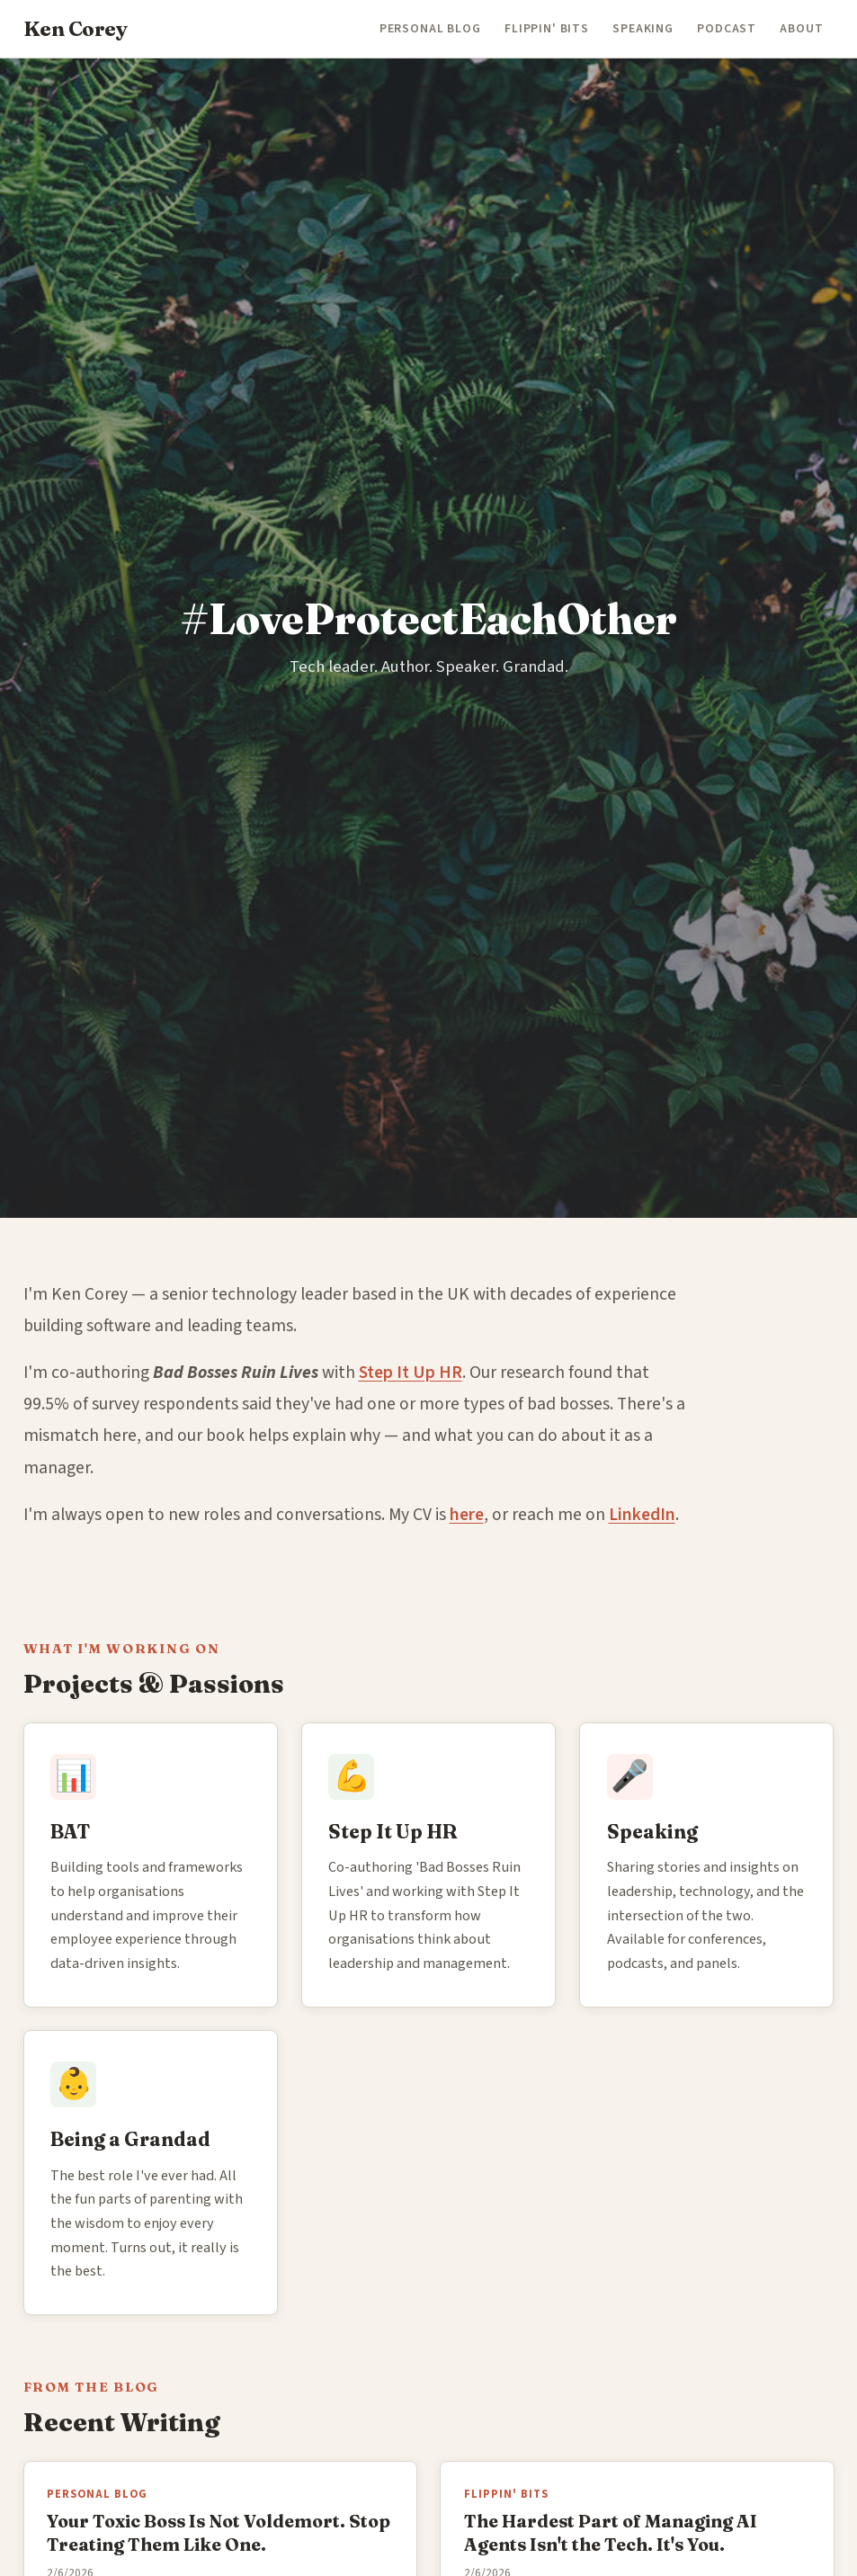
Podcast (726, 29)
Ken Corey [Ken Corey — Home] (75, 28)
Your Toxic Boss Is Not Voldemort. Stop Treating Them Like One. (218, 2532)
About (801, 29)
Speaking (643, 29)
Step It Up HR (410, 1372)
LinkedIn (642, 1514)
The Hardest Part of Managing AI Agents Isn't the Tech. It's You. (610, 2532)
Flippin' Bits (546, 29)
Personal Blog (430, 29)
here (467, 1514)
